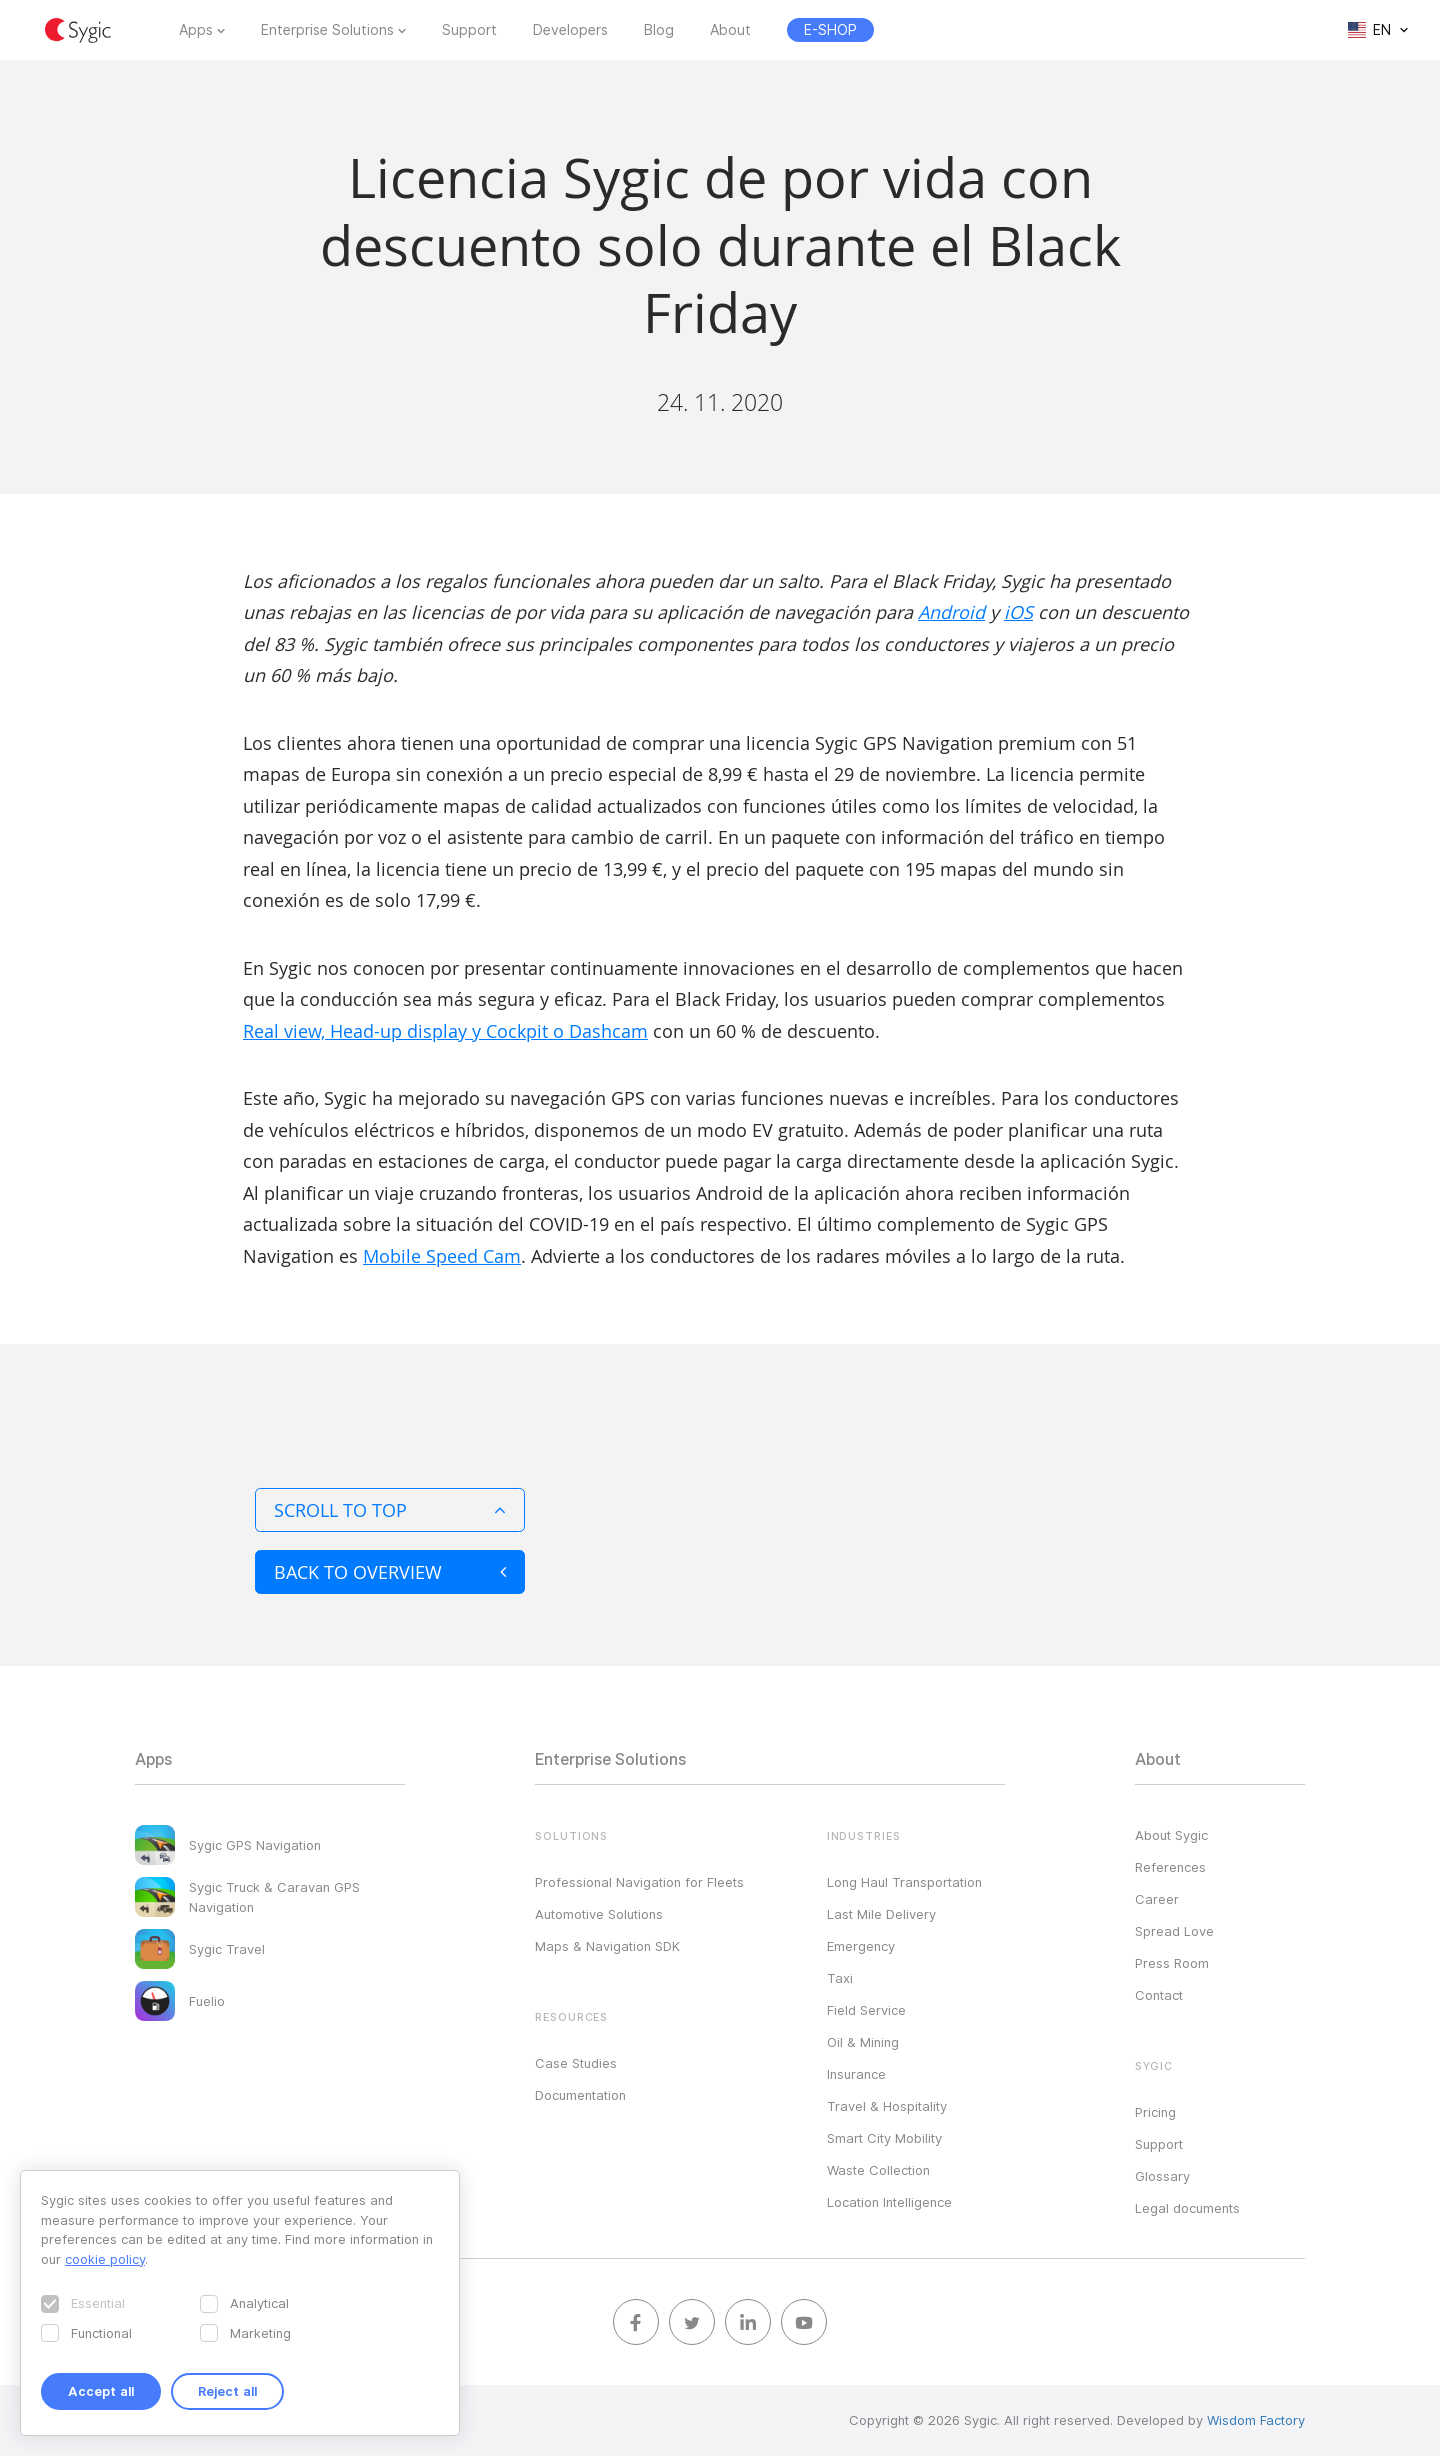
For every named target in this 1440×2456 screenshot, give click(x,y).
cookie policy (105, 2259)
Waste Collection (878, 2170)
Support (469, 30)
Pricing (1155, 2112)
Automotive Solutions (599, 1914)
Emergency (861, 1946)
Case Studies (576, 2063)
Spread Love (1174, 1931)
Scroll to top (390, 1510)
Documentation (580, 2095)
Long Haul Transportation (904, 1882)
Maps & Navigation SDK (607, 1946)
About (730, 30)
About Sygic (1171, 1835)
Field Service (866, 2010)
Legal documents (1187, 2208)
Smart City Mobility (884, 2138)
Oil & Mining (863, 2042)
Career (1157, 1899)
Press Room (1172, 1963)
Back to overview (390, 1572)
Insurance (856, 2074)
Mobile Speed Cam (442, 1256)
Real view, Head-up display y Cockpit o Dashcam (445, 1031)
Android (951, 612)
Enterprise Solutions (327, 30)
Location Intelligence (889, 2202)
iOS (1018, 612)
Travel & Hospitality (887, 2106)
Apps (196, 30)
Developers (570, 30)
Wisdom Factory (1256, 2420)
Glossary (1162, 2176)
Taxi (840, 1978)
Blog (659, 30)
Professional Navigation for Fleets (639, 1882)
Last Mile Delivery (881, 1914)
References (1170, 1867)
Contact (1159, 1995)
